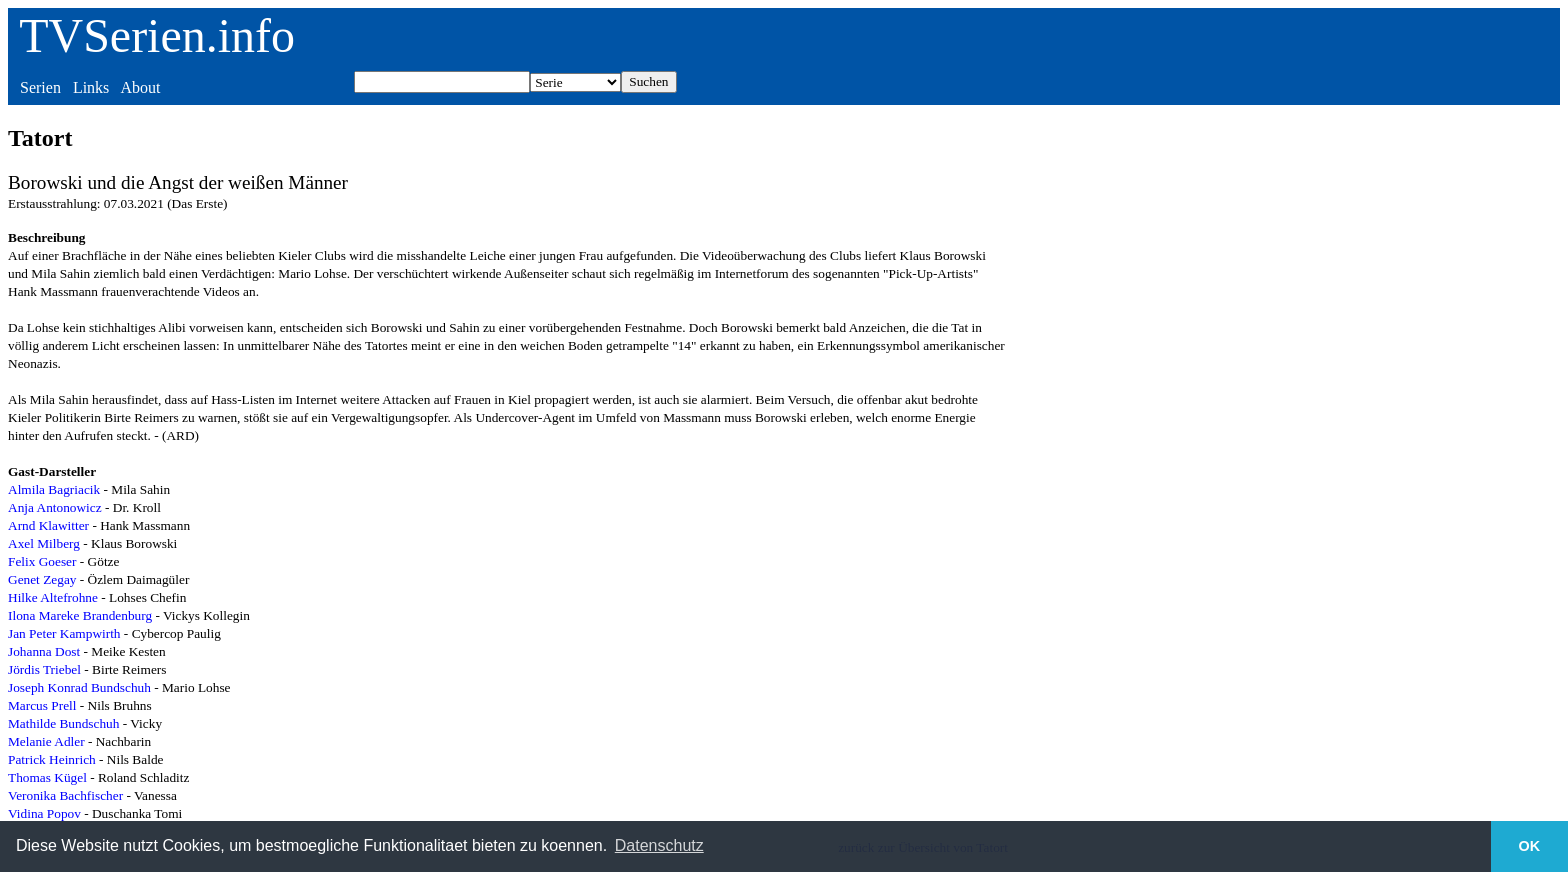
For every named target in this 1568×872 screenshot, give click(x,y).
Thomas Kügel (47, 777)
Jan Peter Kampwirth (64, 633)
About (140, 87)
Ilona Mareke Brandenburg (80, 615)
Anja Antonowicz (55, 507)
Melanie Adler (46, 741)
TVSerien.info (157, 35)
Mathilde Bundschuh (63, 723)
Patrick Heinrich (52, 759)
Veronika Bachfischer (65, 795)
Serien (40, 87)
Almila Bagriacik (54, 489)
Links (91, 87)
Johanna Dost (44, 651)
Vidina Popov (44, 813)
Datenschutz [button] (659, 845)
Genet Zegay (42, 579)
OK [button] (1530, 846)
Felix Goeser (42, 561)
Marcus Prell (42, 705)
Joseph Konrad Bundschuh (79, 687)
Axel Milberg (44, 543)
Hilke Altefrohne (53, 597)
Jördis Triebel (44, 669)
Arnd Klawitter (48, 525)
